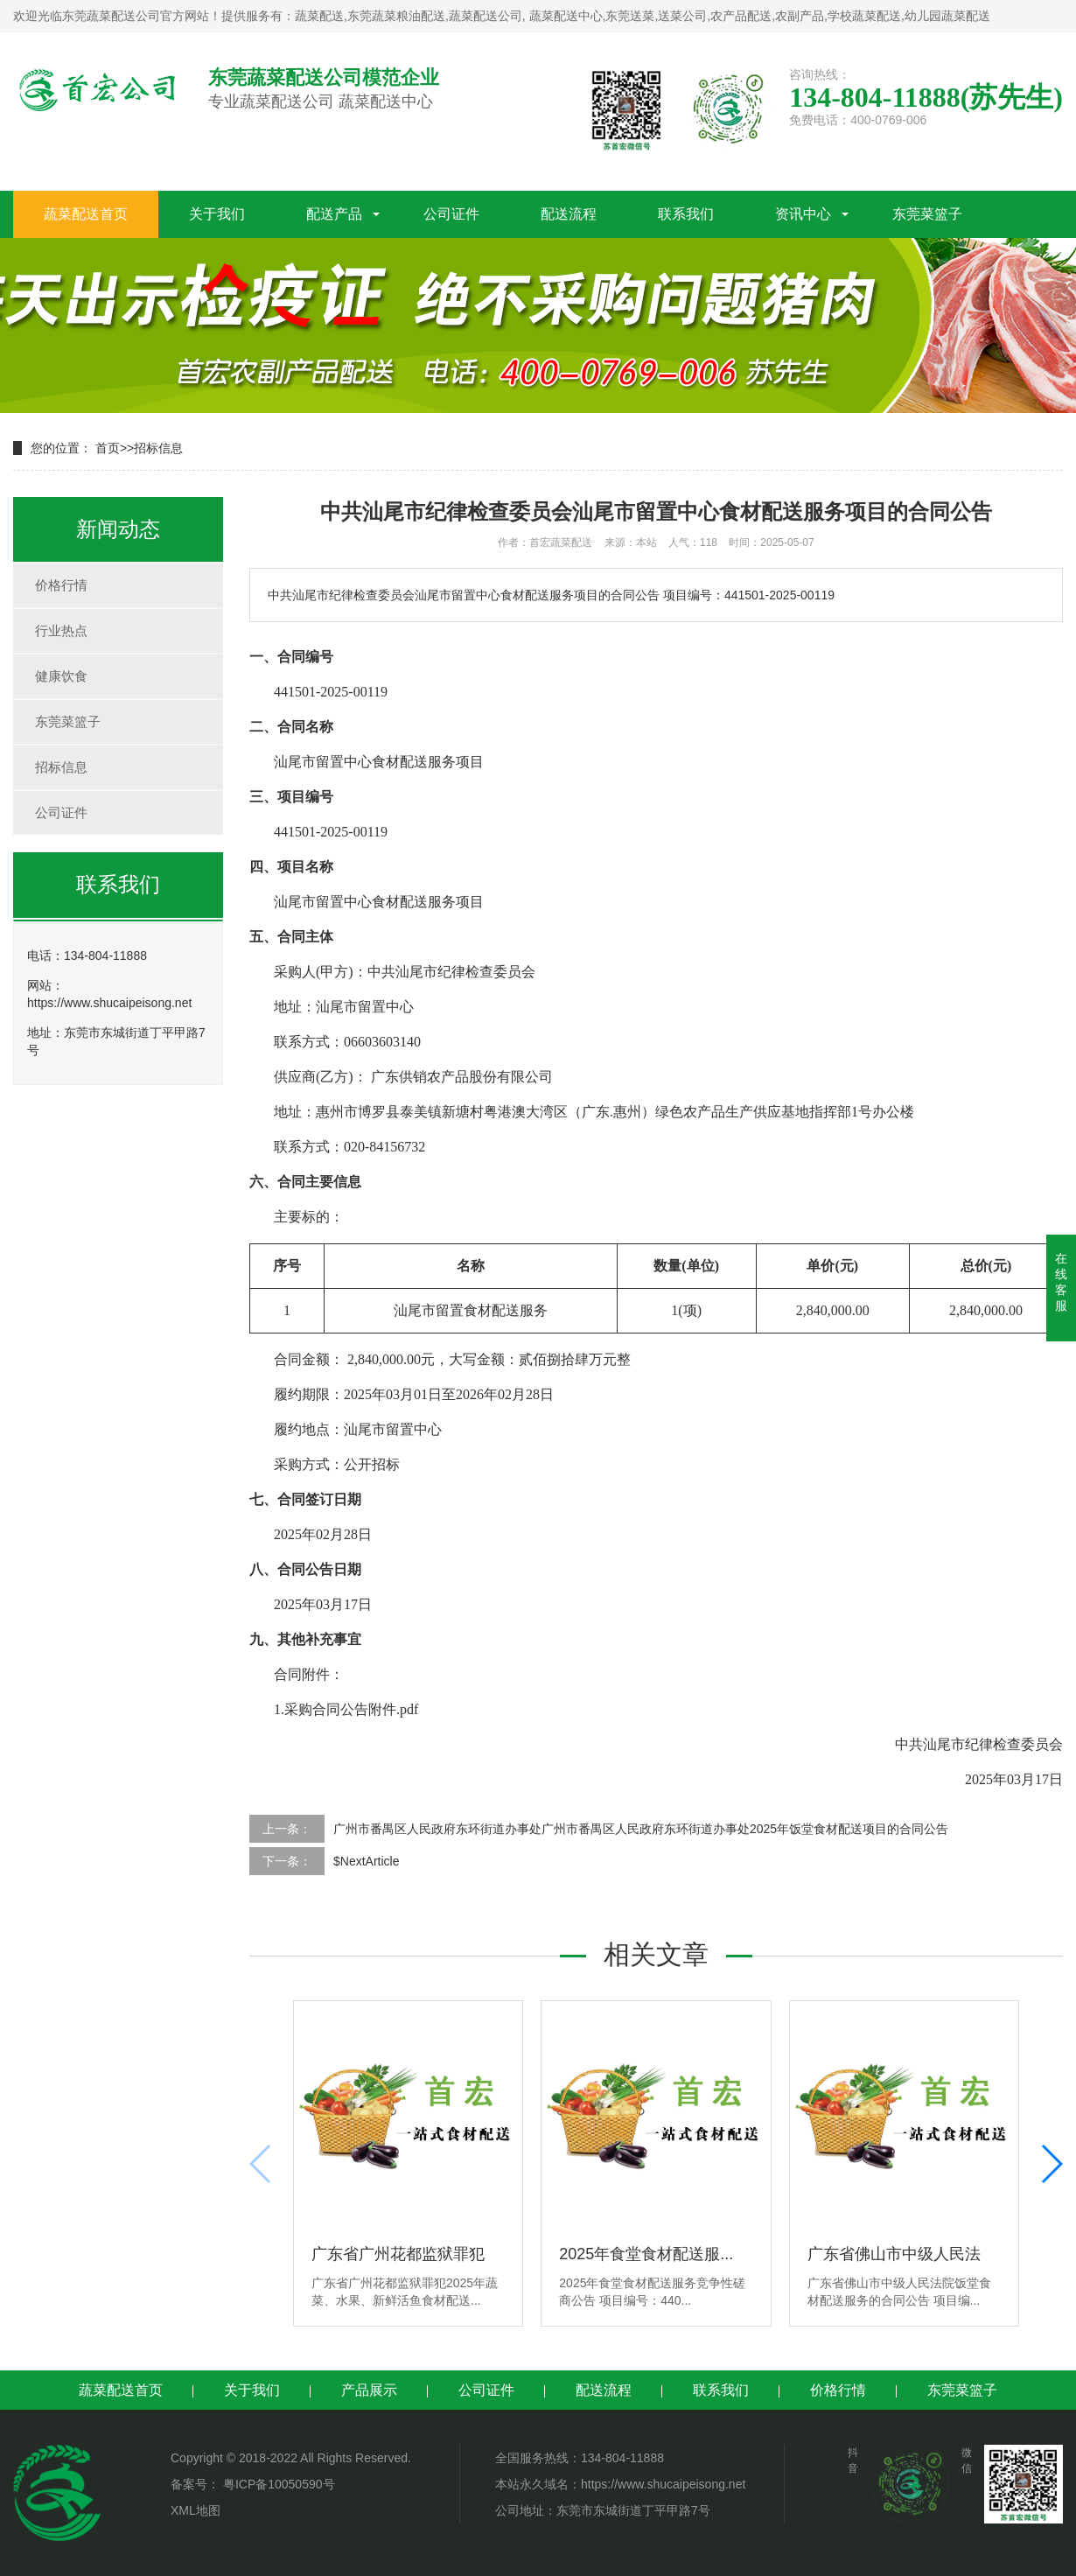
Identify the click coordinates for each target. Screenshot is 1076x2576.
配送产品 (334, 213)
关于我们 (217, 213)
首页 (107, 448)
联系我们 (686, 213)
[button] (1051, 2164)
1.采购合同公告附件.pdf (346, 1709)
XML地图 (195, 2510)
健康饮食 (61, 675)
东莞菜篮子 (927, 213)
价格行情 (61, 585)
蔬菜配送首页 (86, 213)
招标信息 (158, 448)
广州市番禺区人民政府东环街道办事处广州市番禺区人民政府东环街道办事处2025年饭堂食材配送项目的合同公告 (640, 1829)
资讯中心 (803, 213)
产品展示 (369, 2390)
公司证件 (451, 213)
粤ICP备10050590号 (277, 2484)
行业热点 (61, 630)
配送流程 (569, 213)
